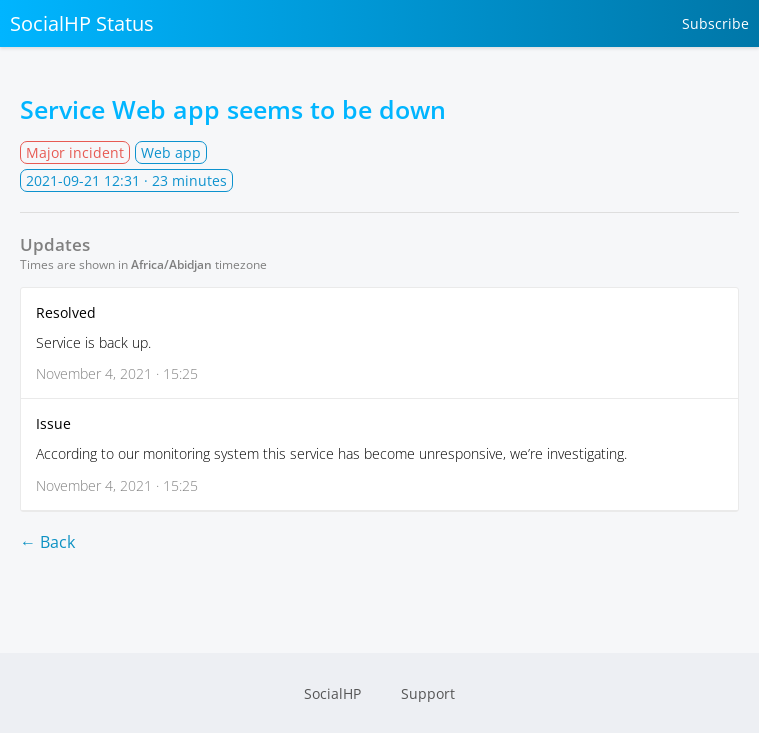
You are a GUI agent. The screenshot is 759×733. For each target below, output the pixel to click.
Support (428, 693)
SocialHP (332, 693)
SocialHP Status (82, 23)
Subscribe (715, 23)
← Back (47, 542)
